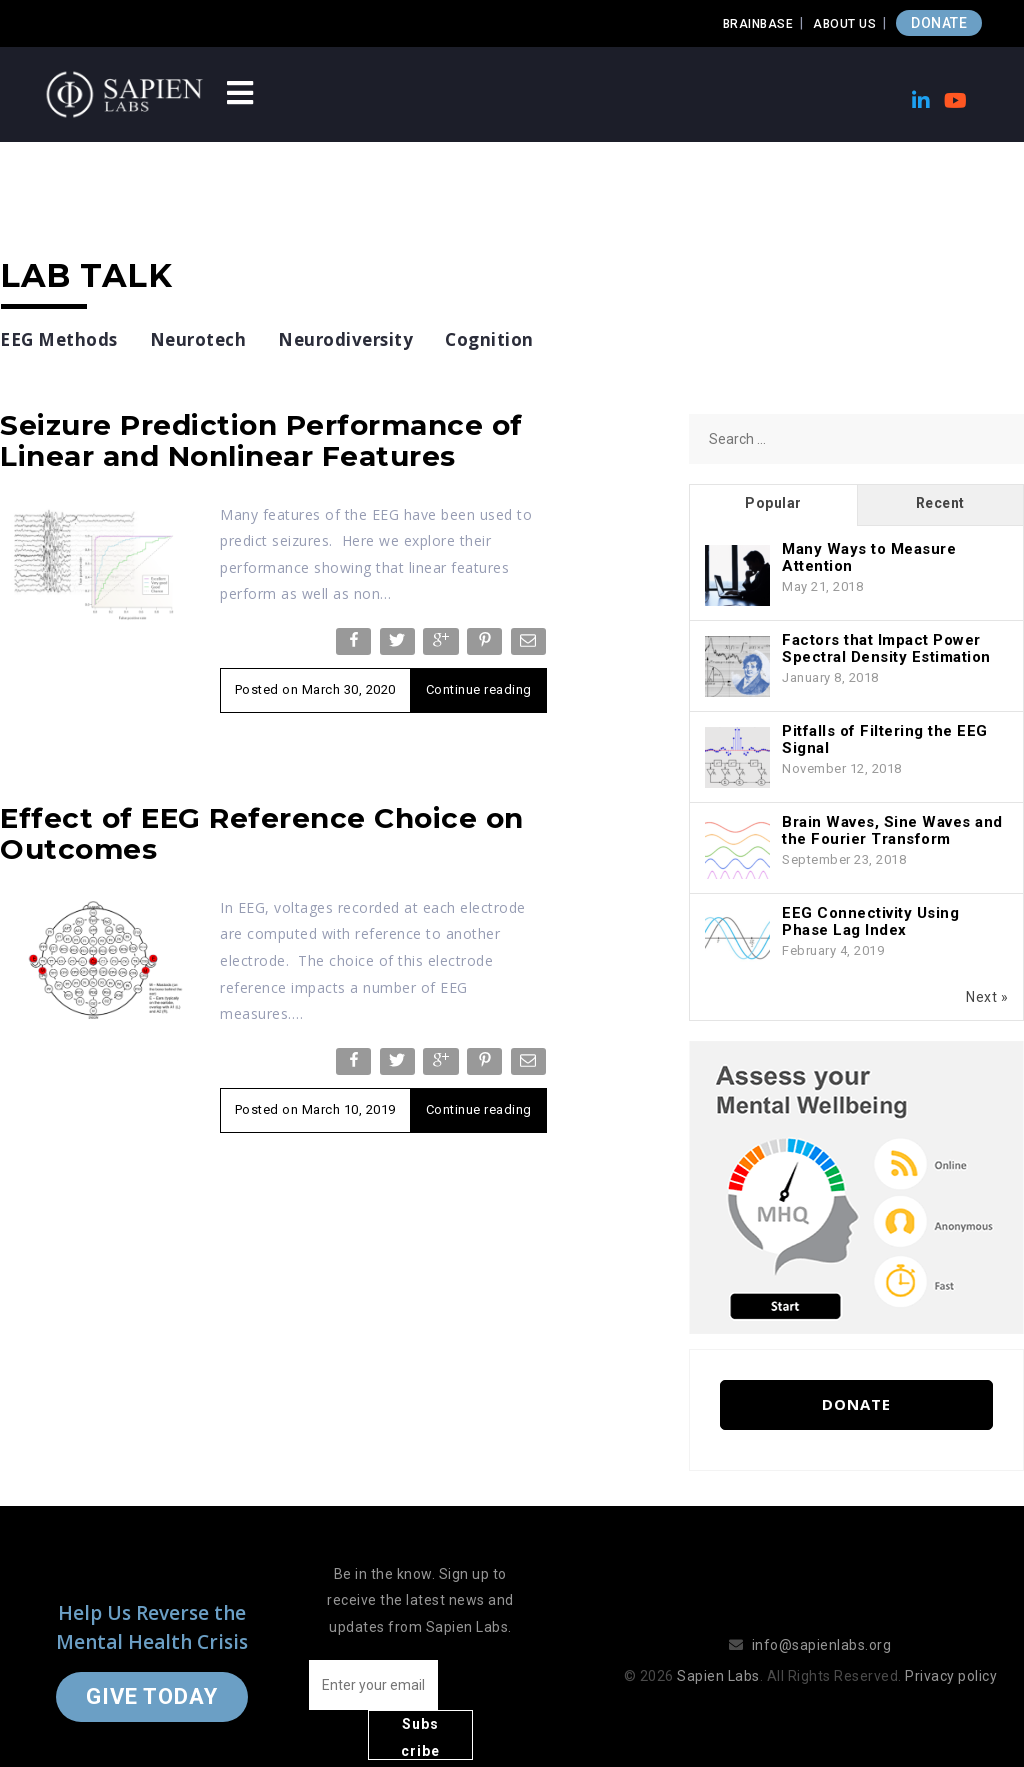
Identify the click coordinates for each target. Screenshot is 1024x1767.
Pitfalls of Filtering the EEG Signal (885, 739)
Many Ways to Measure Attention (869, 557)
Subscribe (487, 1688)
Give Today (152, 1671)
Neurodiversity (345, 339)
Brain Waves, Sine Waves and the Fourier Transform (892, 830)
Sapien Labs (718, 1651)
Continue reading (479, 689)
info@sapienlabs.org (822, 1620)
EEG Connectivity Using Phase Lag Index (870, 921)
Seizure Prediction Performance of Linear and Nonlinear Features (261, 440)
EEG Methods (59, 339)
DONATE (939, 23)
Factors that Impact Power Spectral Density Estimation (886, 648)
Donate (856, 1404)
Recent (940, 503)
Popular (773, 503)
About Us (844, 24)
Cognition (489, 339)
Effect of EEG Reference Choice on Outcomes (262, 833)
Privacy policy (951, 1651)
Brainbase (758, 24)
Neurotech (198, 339)
